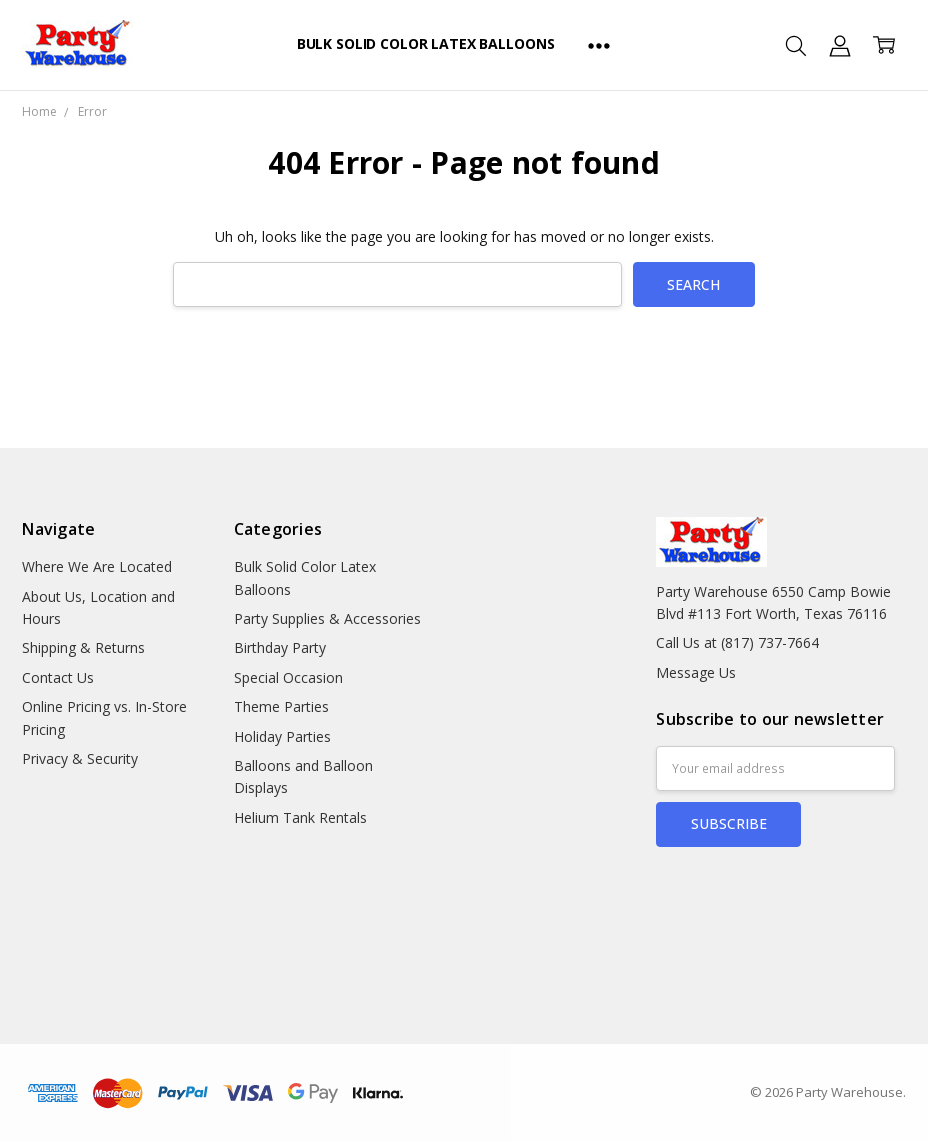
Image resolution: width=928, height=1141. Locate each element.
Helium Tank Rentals (300, 817)
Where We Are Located (97, 566)
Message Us (696, 672)
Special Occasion (288, 677)
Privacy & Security (80, 758)
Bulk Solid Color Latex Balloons (426, 43)
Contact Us (58, 677)
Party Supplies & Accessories (327, 618)
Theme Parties (281, 706)
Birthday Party (280, 647)
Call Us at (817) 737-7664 (737, 642)
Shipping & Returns (83, 647)
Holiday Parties (282, 736)
